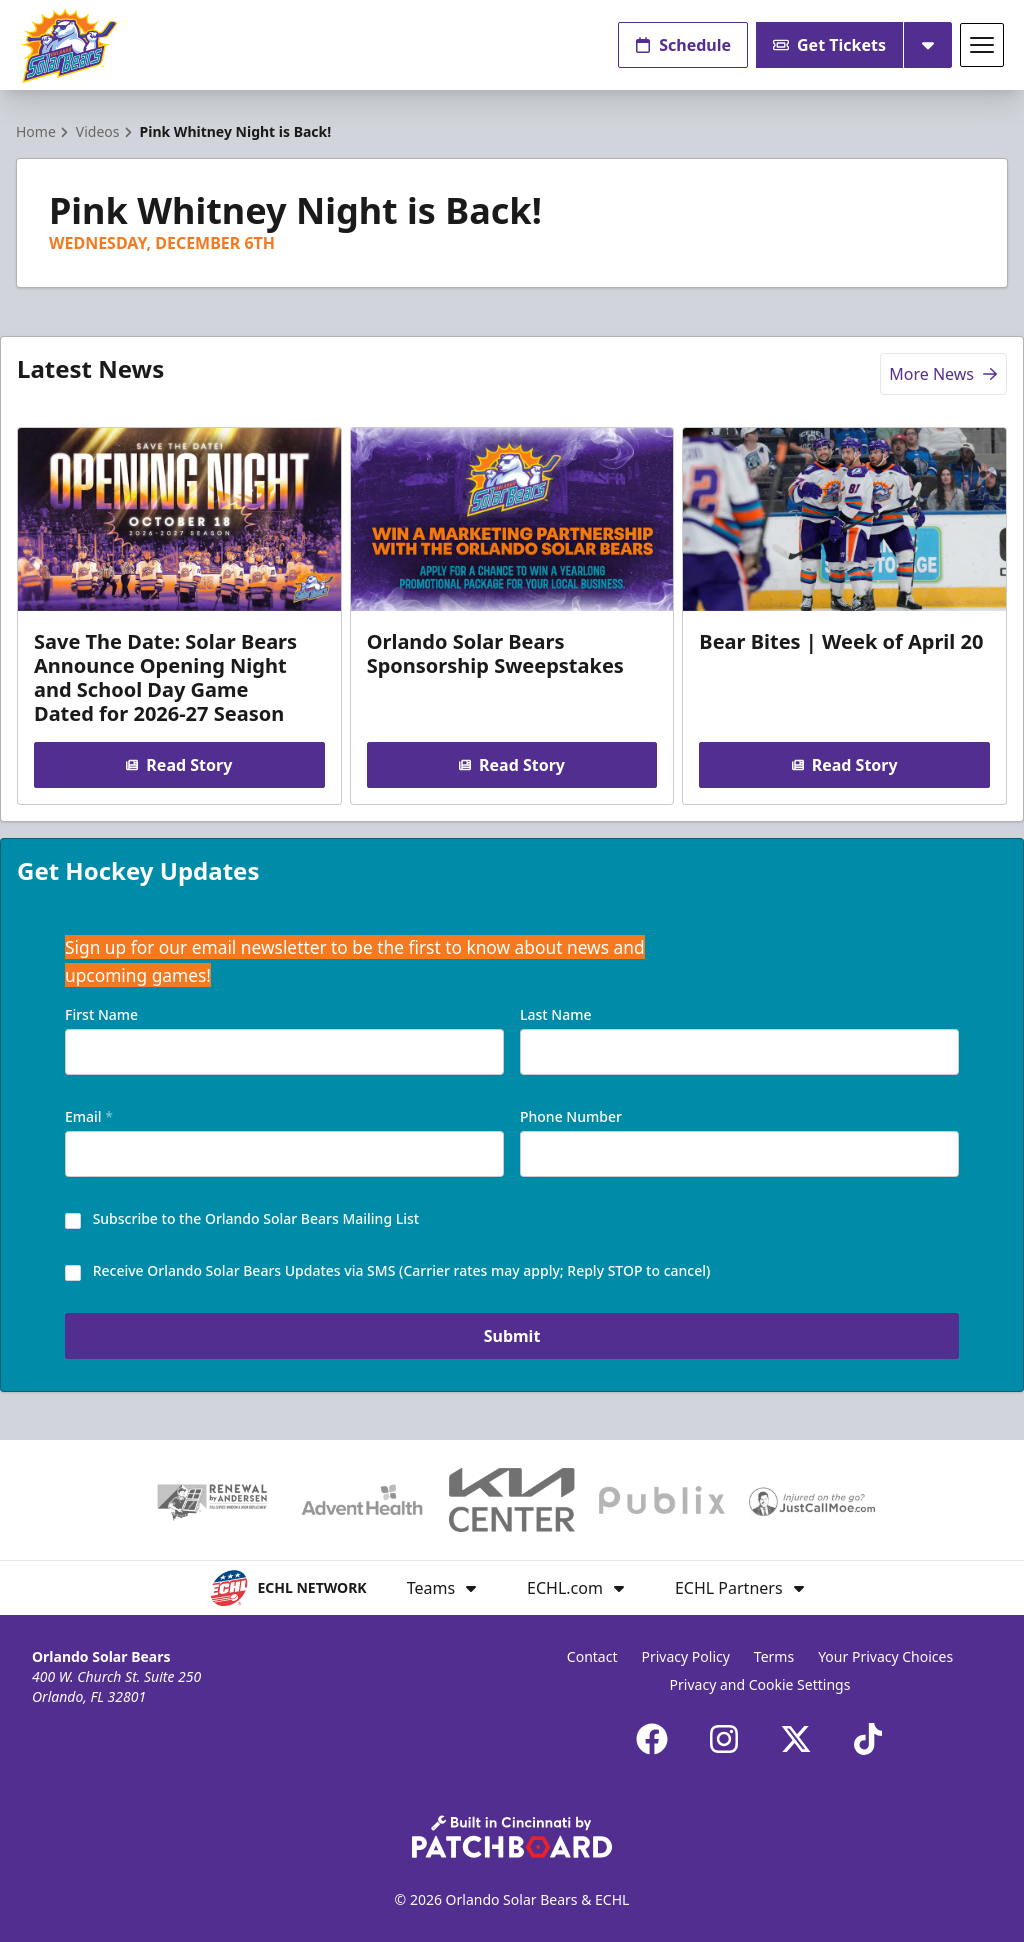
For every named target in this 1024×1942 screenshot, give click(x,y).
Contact (592, 1656)
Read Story (179, 765)
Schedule (683, 45)
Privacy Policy (686, 1656)
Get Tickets (829, 45)
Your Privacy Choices (885, 1656)
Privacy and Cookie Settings (760, 1684)
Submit (512, 1336)
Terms (774, 1656)
